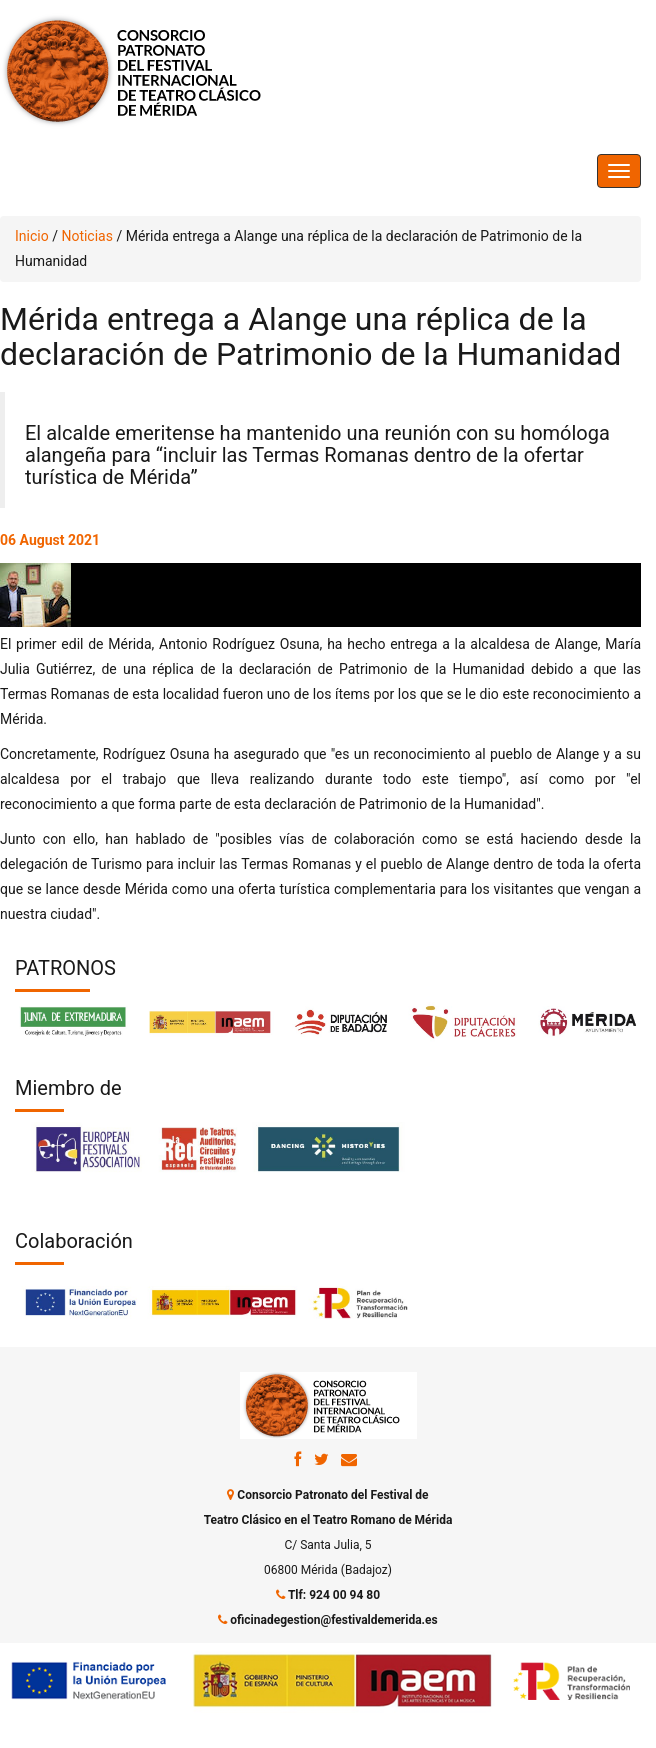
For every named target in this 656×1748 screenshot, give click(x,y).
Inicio (32, 236)
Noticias (87, 236)
